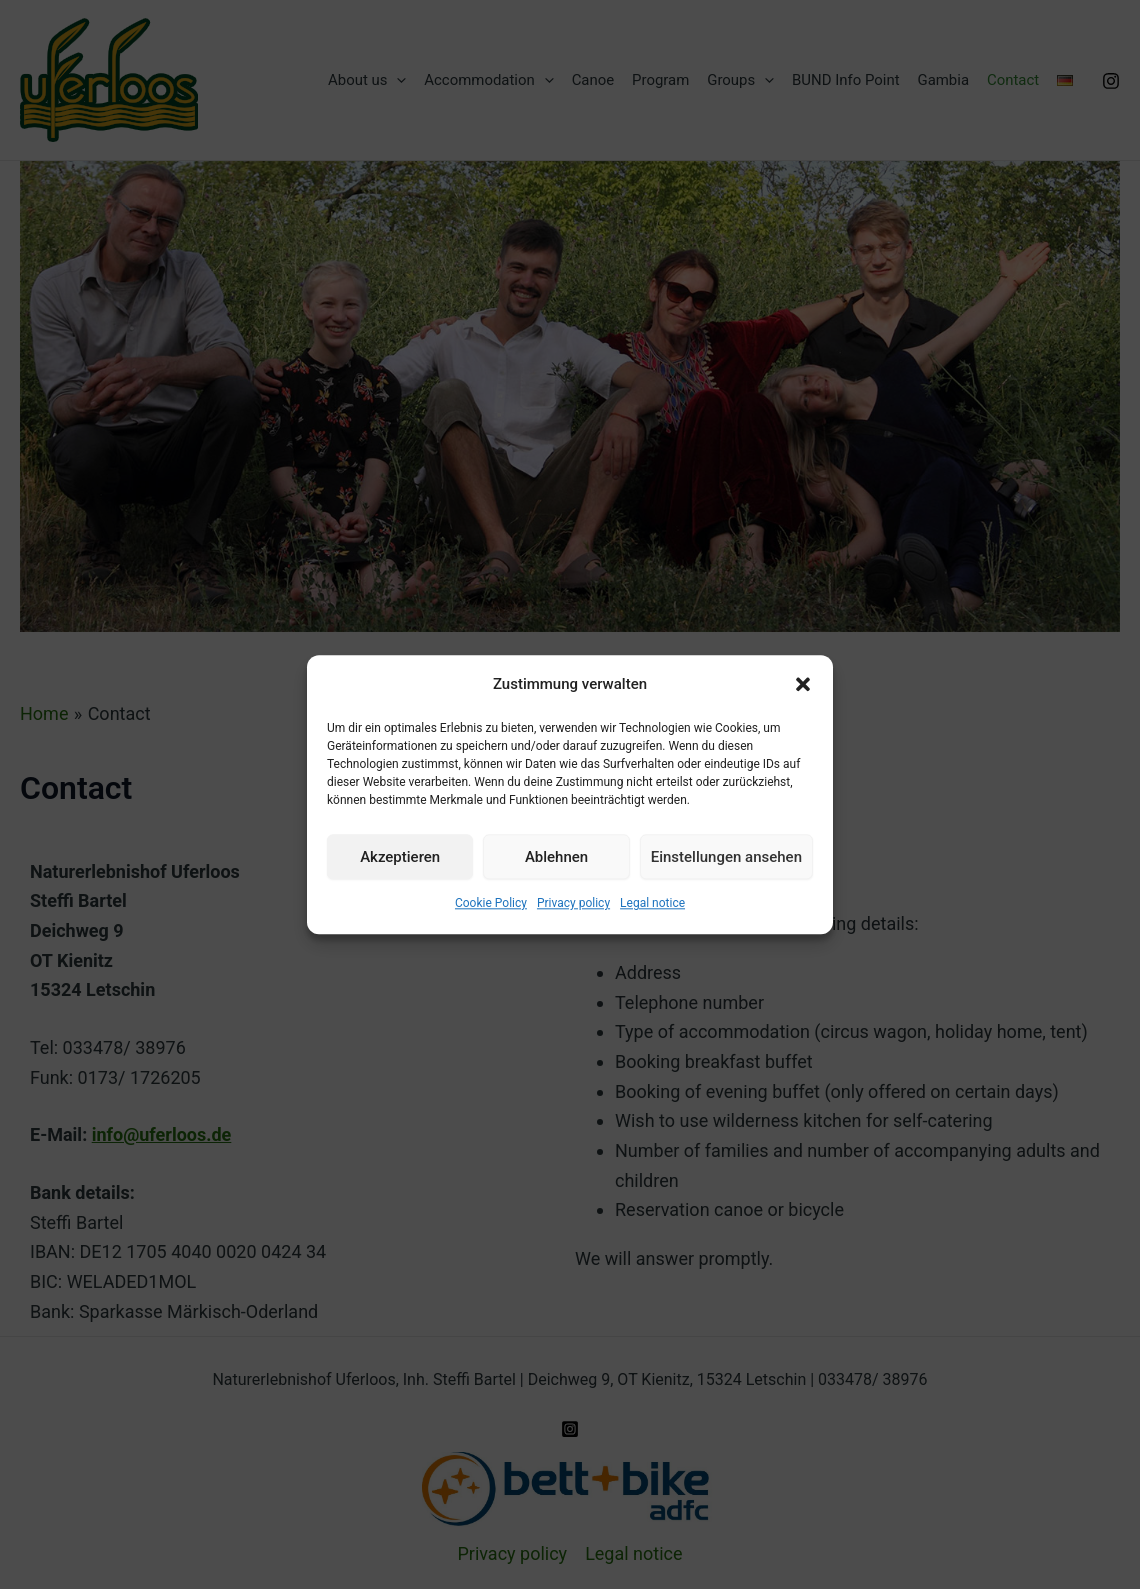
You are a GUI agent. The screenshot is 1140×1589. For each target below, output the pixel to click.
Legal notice (652, 904)
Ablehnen (556, 857)
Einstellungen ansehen (726, 857)
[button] (803, 685)
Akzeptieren (400, 857)
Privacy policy (573, 904)
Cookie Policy (491, 904)
